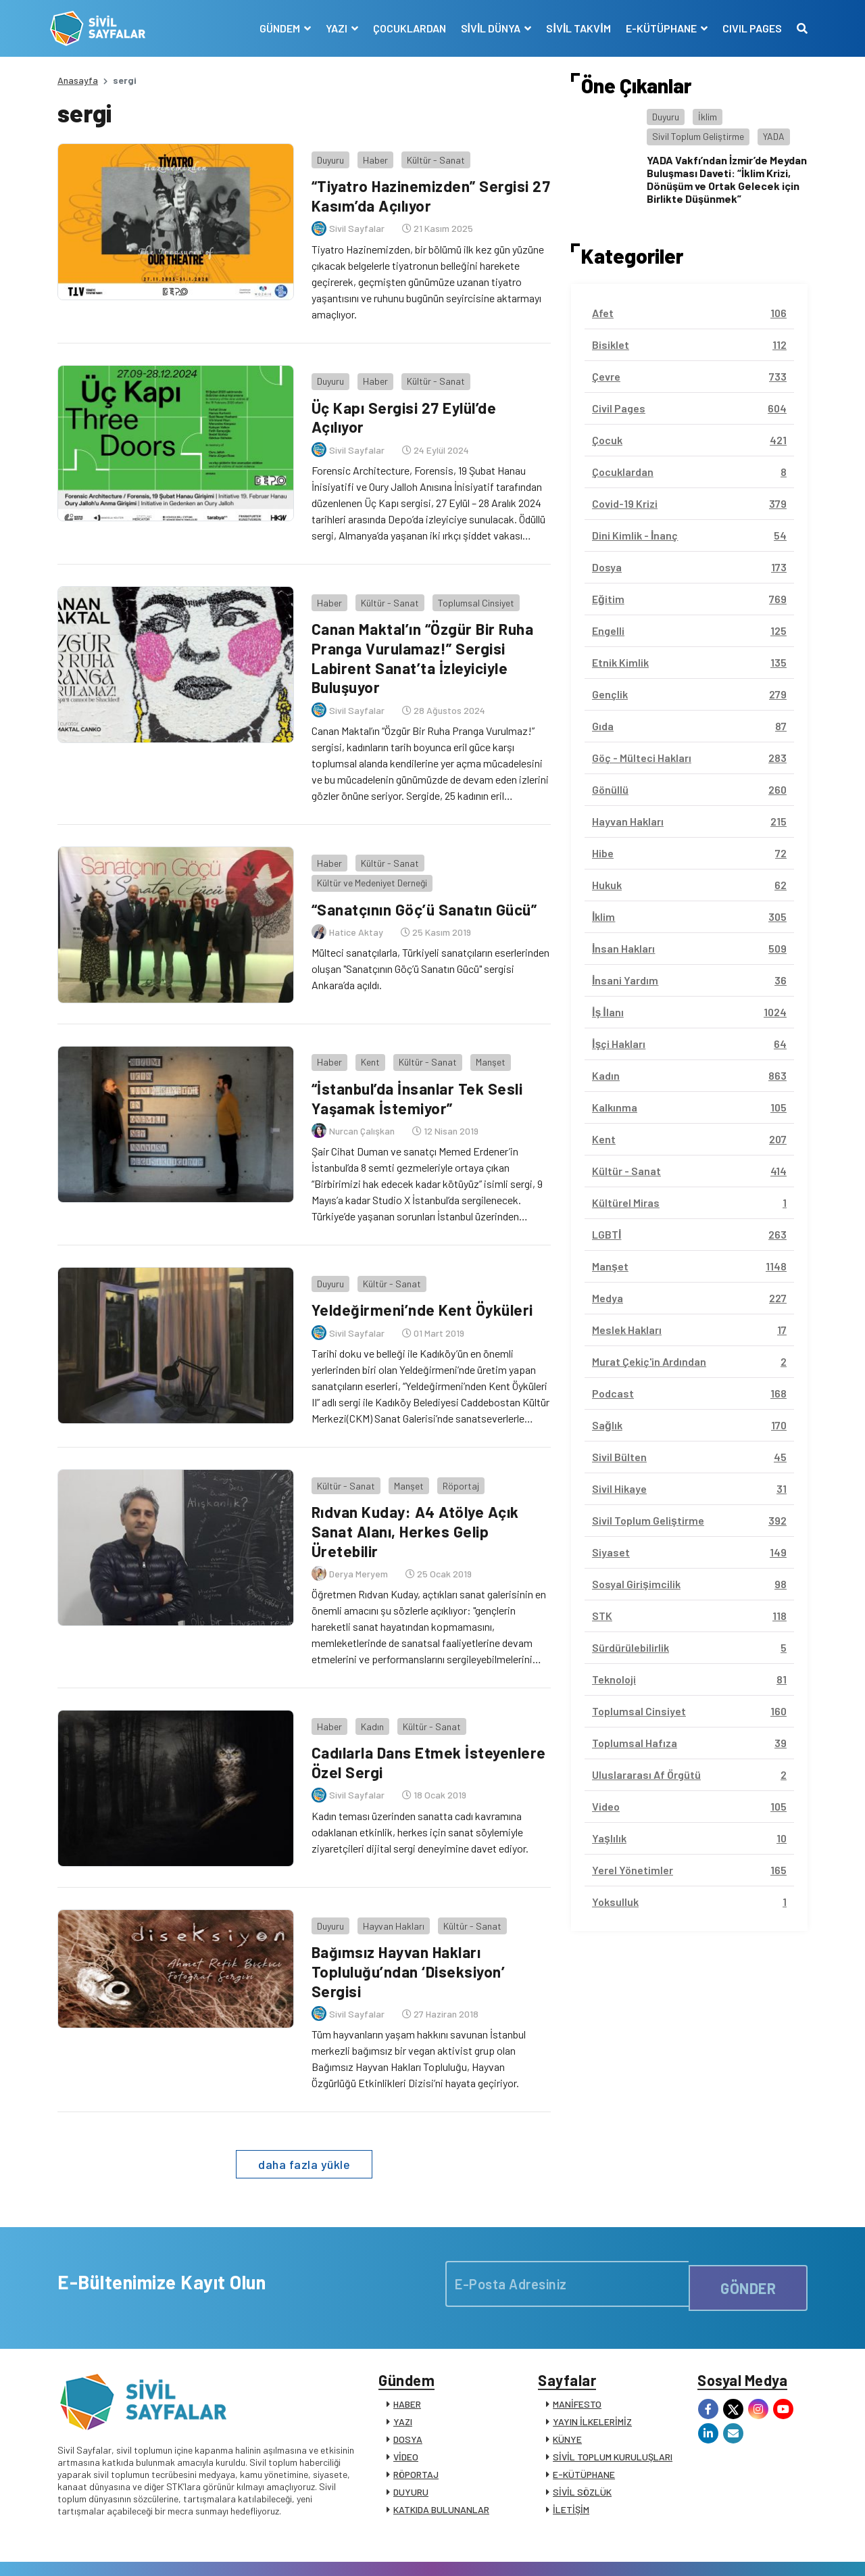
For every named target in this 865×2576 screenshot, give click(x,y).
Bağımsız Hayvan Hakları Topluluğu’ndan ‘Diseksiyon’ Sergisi (406, 1921)
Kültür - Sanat (428, 152)
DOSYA (407, 2398)
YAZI (402, 2380)
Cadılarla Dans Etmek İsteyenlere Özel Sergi (427, 1712)
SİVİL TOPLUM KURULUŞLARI (612, 2415)
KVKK (685, 2551)
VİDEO (405, 2415)
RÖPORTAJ (416, 2433)
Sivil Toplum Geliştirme (698, 136)
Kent (362, 1030)
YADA (774, 136)
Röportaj (453, 1444)
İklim (707, 116)
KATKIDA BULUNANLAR (441, 2468)
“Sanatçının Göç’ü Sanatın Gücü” (424, 878)
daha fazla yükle (304, 2114)
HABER (407, 2362)
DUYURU (410, 2450)
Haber (367, 152)
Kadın (364, 1677)
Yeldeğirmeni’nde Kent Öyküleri (421, 1271)
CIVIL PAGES (744, 28)
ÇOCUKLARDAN (402, 28)
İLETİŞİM (571, 2468)
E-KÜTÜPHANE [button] (654, 28)
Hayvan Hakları (386, 1876)
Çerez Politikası (629, 2551)
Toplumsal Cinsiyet (468, 579)
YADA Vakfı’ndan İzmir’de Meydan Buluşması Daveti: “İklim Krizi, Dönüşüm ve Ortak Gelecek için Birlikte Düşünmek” (727, 179)
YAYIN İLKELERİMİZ (592, 2380)
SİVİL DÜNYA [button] (484, 28)
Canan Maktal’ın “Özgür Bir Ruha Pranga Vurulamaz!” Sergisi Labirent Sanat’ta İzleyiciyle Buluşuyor (423, 634)
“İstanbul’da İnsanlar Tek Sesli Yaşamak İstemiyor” (416, 1067)
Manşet (483, 1030)
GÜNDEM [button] (273, 28)
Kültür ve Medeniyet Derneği (365, 851)
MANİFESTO (577, 2362)
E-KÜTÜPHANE (584, 2433)
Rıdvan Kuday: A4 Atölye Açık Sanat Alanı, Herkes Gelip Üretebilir (414, 1489)
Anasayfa (77, 80)
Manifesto (728, 2551)
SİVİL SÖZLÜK (582, 2450)
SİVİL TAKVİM (571, 28)
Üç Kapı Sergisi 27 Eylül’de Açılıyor (401, 401)
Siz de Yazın (783, 2551)
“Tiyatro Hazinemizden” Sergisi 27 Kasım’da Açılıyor (420, 188)
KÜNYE (567, 2398)
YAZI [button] (330, 28)
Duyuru (323, 152)
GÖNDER (748, 2234)
